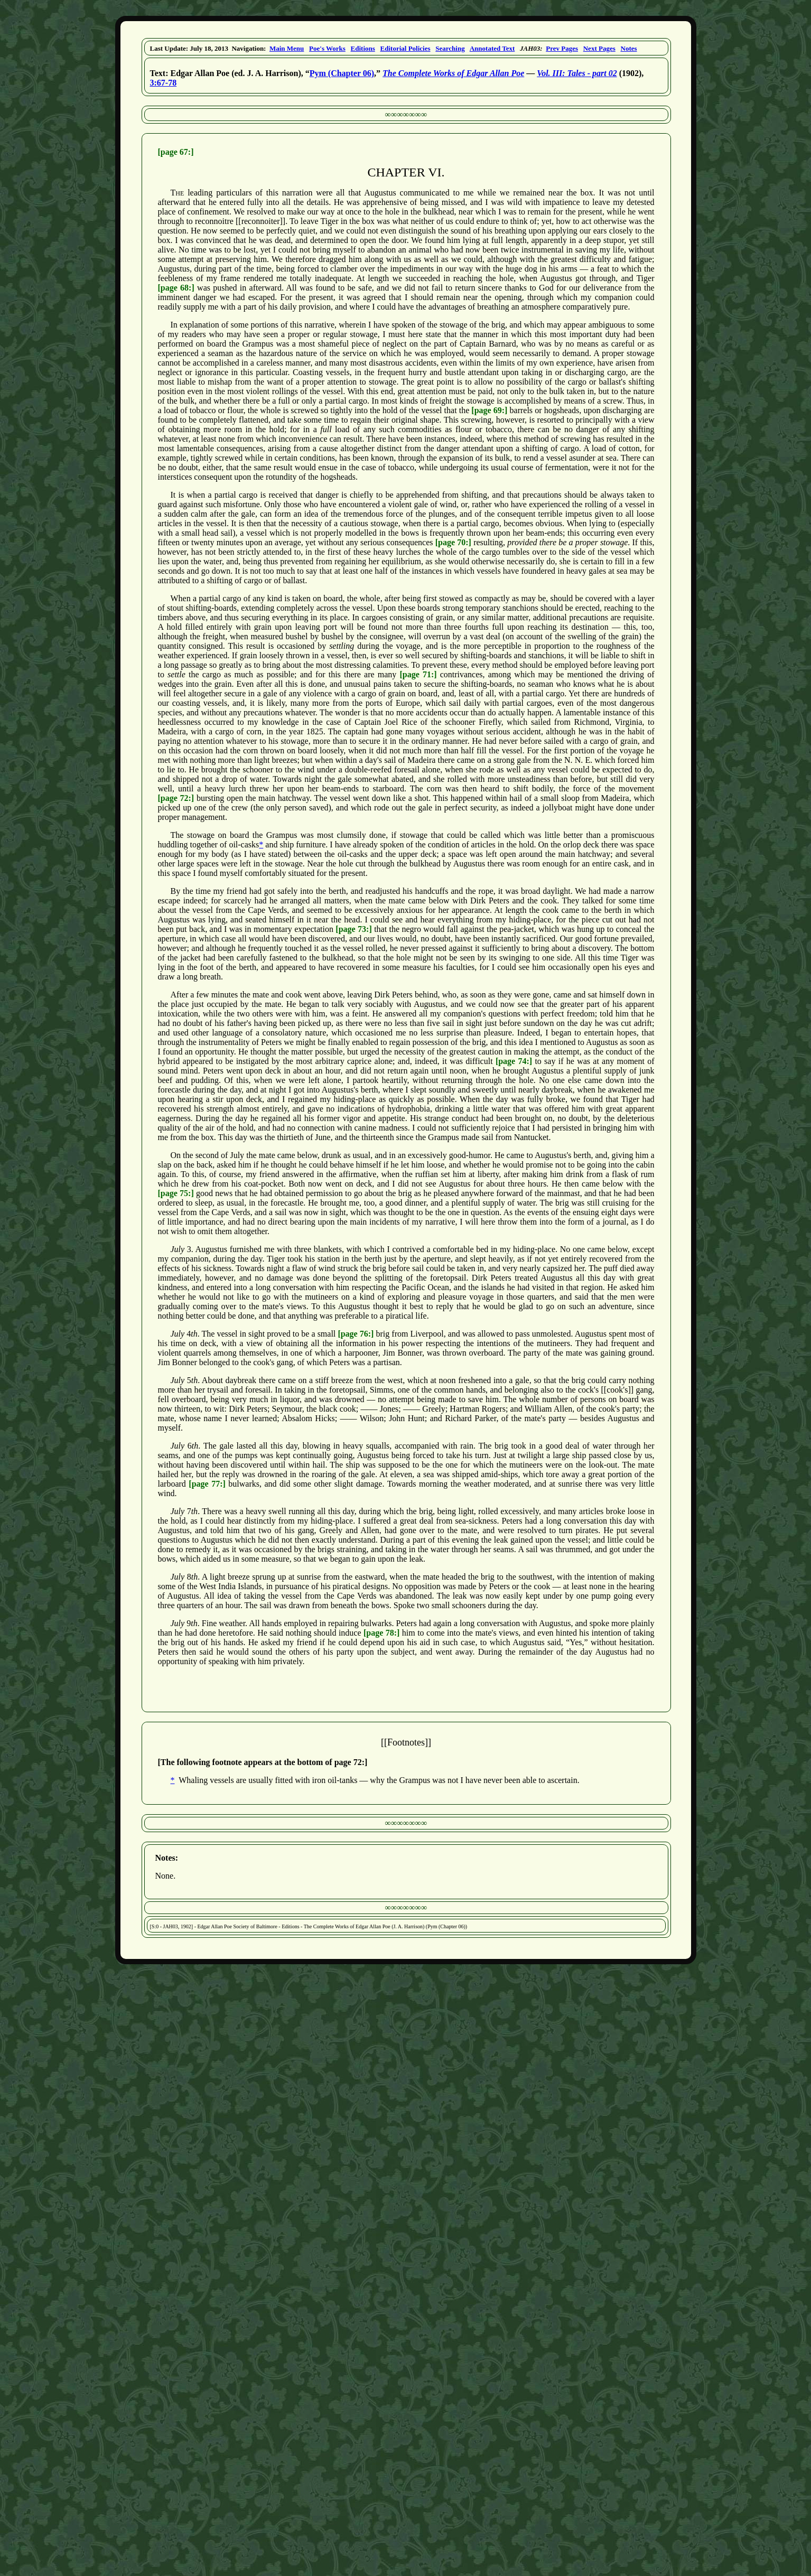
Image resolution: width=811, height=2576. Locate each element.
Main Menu (286, 48)
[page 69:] (489, 410)
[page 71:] (417, 674)
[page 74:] (514, 1061)
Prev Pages (562, 48)
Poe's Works (327, 48)
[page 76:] (356, 1333)
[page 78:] (381, 1632)
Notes (629, 48)
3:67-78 (163, 82)
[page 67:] (176, 151)
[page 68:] (176, 287)
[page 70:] (453, 542)
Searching (449, 48)
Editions (363, 48)
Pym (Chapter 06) (342, 73)
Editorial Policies (405, 48)
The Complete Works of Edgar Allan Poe (453, 73)
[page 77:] (207, 1483)
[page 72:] (176, 798)
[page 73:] (353, 929)
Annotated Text (492, 48)
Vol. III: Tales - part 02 (577, 73)
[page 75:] (176, 1193)
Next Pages (599, 48)
